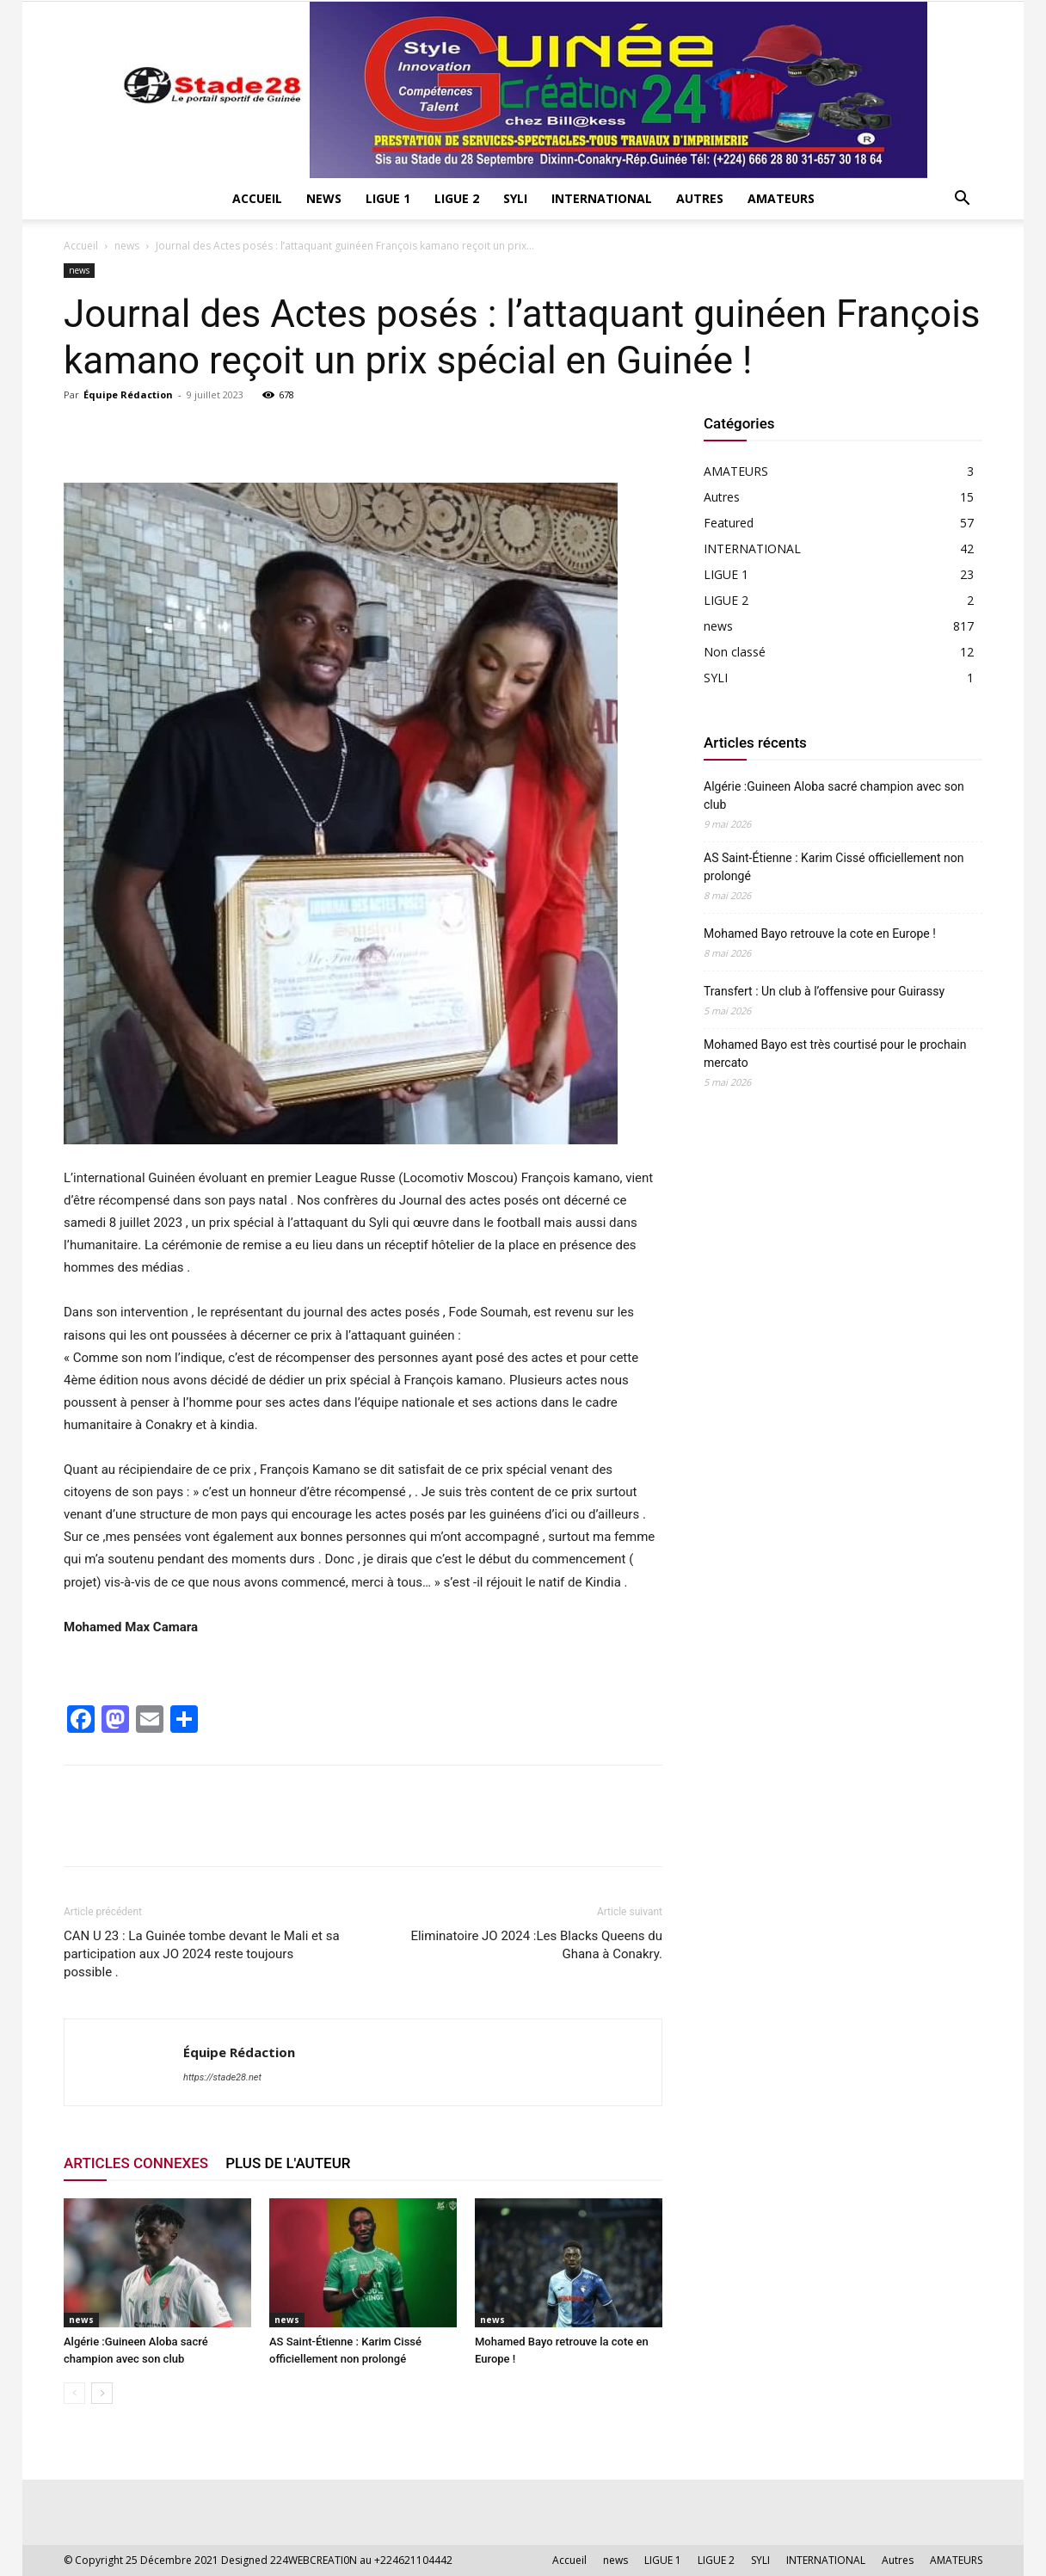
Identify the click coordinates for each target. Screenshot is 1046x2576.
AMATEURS (781, 198)
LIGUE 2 (456, 198)
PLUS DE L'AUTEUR (287, 2163)
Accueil (257, 198)
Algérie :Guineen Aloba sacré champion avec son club (834, 795)
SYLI (515, 198)
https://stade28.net (222, 2077)
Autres (699, 198)
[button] (961, 200)
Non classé (735, 652)
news (323, 198)
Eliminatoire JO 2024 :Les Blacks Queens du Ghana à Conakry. (536, 1945)
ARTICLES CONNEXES (136, 2163)
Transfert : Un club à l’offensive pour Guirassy (826, 991)
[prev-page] (74, 2393)
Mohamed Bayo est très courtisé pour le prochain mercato (835, 1053)
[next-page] (102, 2393)
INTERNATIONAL (601, 198)
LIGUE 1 (388, 198)
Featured (729, 523)
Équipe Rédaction (128, 394)
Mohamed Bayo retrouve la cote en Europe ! (820, 933)
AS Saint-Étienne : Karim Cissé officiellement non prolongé (833, 867)
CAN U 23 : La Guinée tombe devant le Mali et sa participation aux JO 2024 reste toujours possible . (202, 1954)
